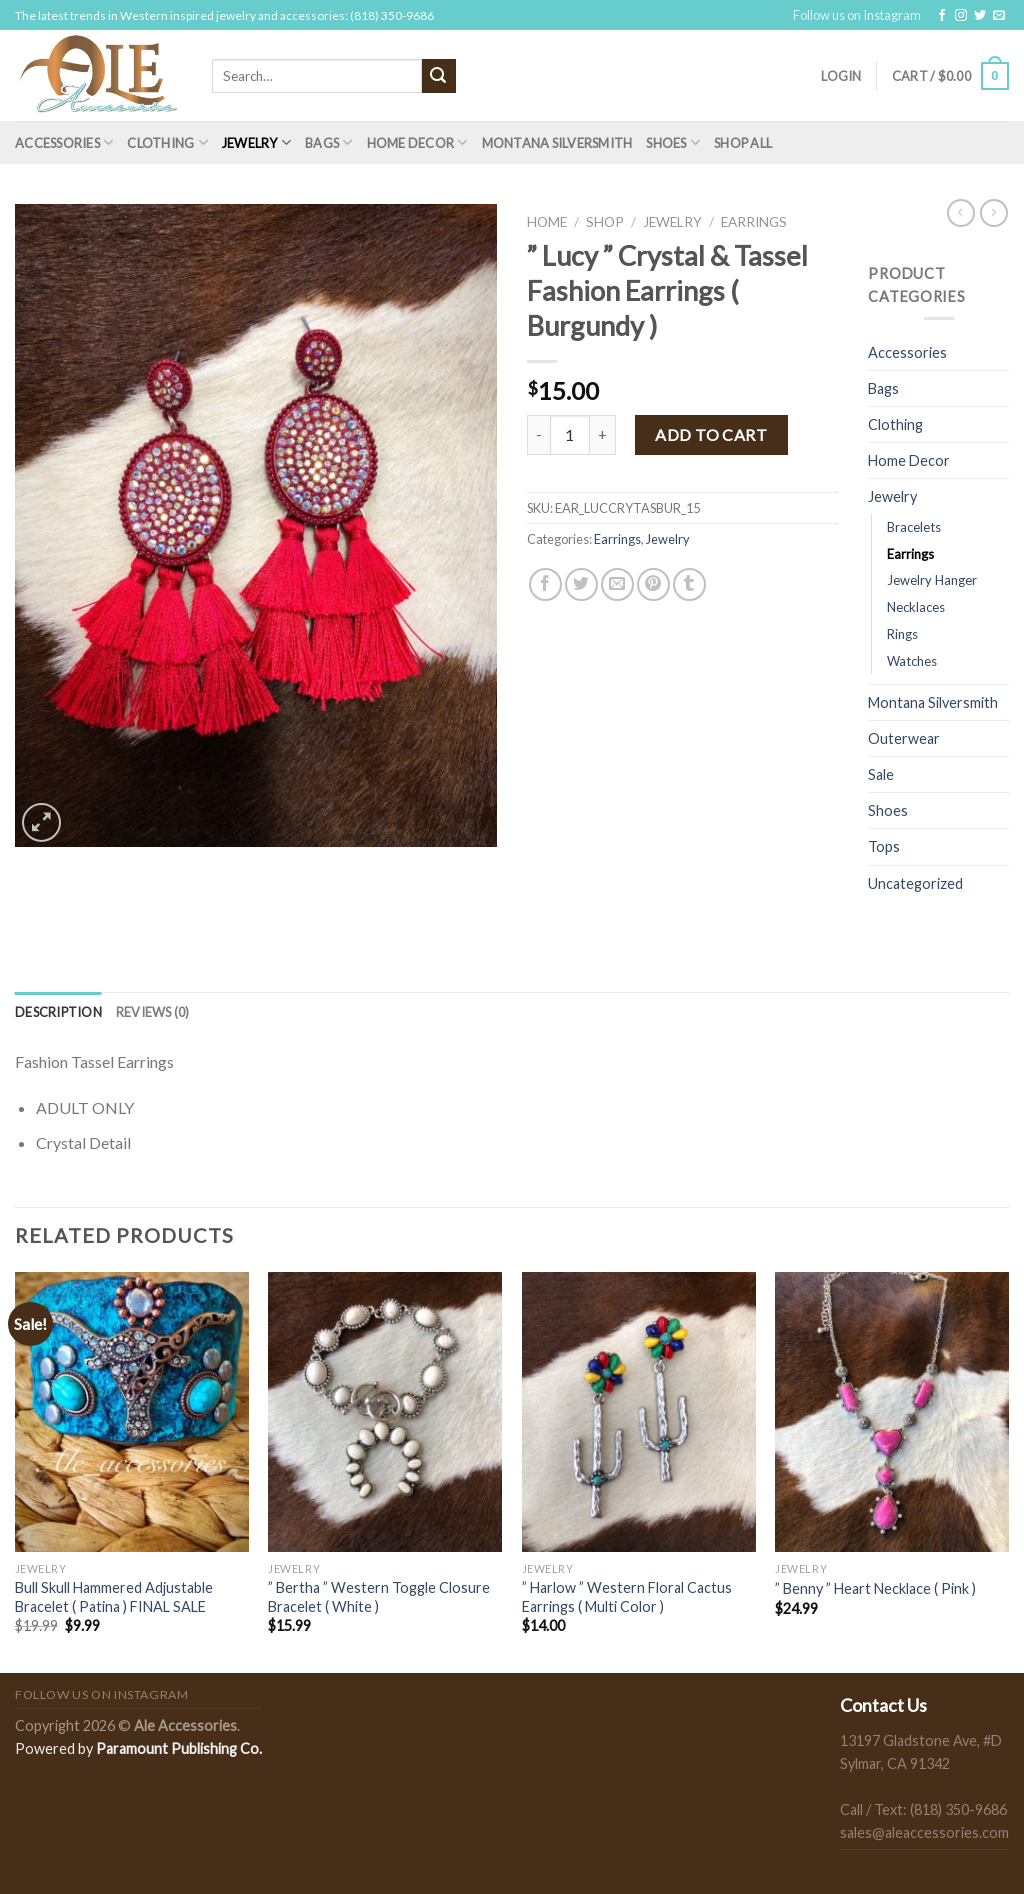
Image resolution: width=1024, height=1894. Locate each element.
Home (547, 222)
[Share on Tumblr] (689, 584)
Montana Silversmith (557, 143)
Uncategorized (915, 883)
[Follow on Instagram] (961, 16)
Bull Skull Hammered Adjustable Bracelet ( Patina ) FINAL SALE (114, 1597)
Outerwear (904, 738)
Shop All (743, 143)
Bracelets (914, 527)
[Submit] (439, 76)
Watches (912, 661)
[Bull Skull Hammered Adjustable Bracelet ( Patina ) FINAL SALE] (132, 1412)
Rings (902, 634)
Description (58, 1012)
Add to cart (711, 434)
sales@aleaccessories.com (924, 1832)
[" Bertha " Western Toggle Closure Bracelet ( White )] (385, 1412)
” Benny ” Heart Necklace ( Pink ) (875, 1588)
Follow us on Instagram (857, 15)
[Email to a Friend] (617, 584)
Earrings (754, 222)
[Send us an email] (999, 16)
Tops (884, 846)
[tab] (58, 1012)
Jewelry (256, 142)
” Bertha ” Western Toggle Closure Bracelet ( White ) (379, 1597)
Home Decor (417, 142)
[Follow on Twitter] (980, 16)
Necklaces (916, 607)
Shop (605, 222)
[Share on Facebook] (545, 584)
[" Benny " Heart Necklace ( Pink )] (892, 1412)
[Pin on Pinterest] (653, 584)
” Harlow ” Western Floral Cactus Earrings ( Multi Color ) (627, 1597)
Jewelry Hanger (932, 580)
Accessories (64, 142)
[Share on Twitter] (581, 584)
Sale (881, 774)
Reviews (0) (153, 1012)
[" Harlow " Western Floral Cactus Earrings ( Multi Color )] (639, 1412)
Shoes (673, 142)
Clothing (167, 142)
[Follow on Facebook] (942, 16)
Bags (328, 142)
